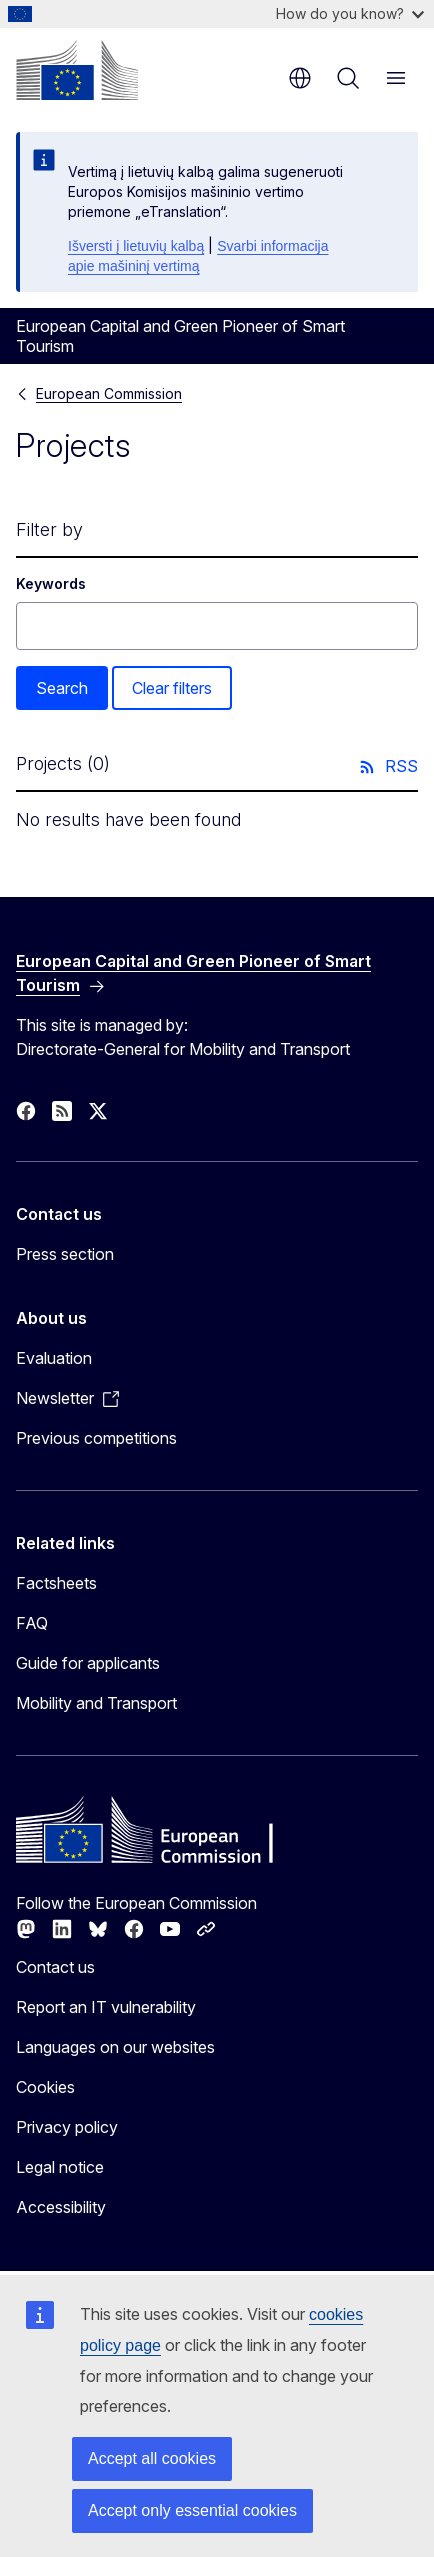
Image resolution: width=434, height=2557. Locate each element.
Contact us (55, 1967)
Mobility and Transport (96, 1703)
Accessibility (61, 2207)
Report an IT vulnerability (106, 2007)
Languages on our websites (115, 2047)
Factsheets (56, 1583)
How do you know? (350, 13)
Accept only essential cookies (192, 2510)
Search (62, 688)
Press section (65, 1254)
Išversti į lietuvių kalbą (136, 246)
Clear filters (172, 688)
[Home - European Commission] (77, 70)
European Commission (109, 393)
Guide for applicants (88, 1663)
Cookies (45, 2087)
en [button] (300, 78)
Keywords (51, 583)
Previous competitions (96, 1438)
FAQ (32, 1623)
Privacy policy (67, 2127)
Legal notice (60, 2167)
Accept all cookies (152, 2458)
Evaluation (54, 1358)
